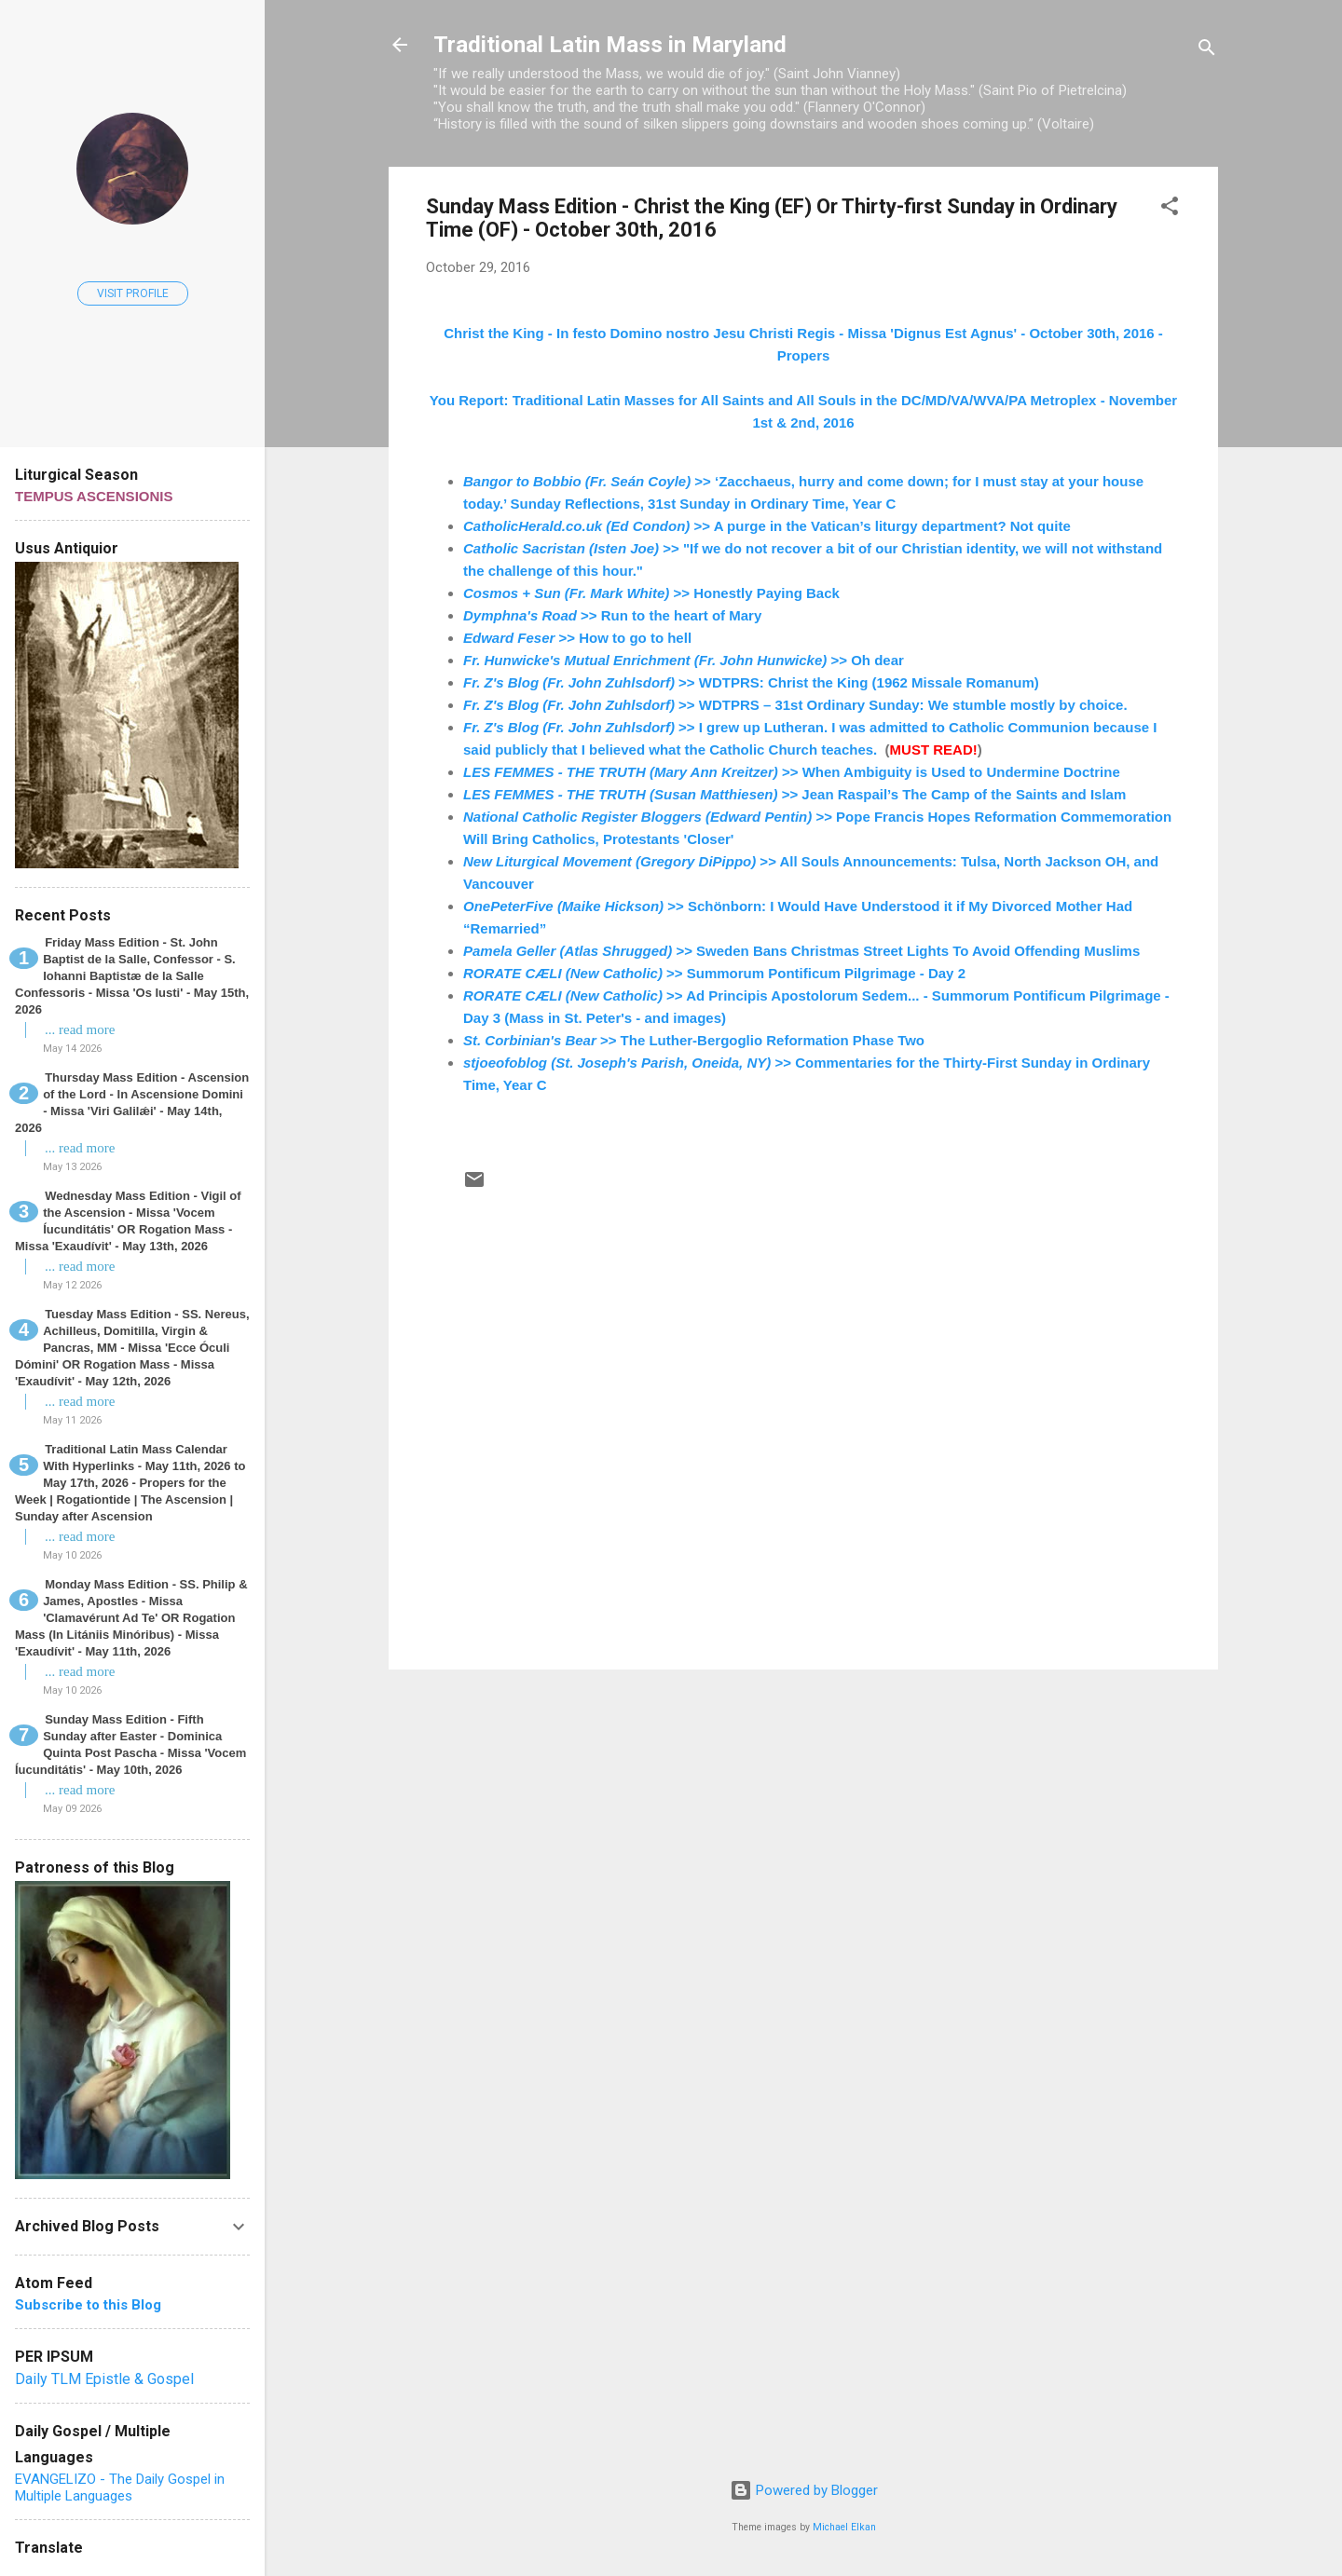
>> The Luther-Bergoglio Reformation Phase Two (693, 1040)
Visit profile (133, 293)
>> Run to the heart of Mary (612, 615)
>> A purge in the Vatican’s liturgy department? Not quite (767, 526)
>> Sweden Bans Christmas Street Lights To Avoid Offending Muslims (801, 951)
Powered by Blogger (804, 2490)
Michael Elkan (844, 2527)
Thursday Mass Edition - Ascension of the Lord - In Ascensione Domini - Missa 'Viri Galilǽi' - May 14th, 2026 (132, 1102)
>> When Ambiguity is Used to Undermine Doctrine (791, 772)
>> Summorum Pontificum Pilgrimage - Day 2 (714, 973)
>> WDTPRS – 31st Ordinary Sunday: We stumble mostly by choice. (795, 705)
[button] (1169, 209)
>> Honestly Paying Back (651, 593)
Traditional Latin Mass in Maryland (610, 45)
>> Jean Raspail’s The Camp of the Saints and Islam (794, 794)
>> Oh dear (683, 660)
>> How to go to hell (577, 638)
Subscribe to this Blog (88, 2305)
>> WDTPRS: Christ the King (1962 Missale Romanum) (751, 682)
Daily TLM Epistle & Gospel (104, 2379)
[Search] (1207, 50)
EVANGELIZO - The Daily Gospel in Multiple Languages (120, 2487)
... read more (80, 1029)
